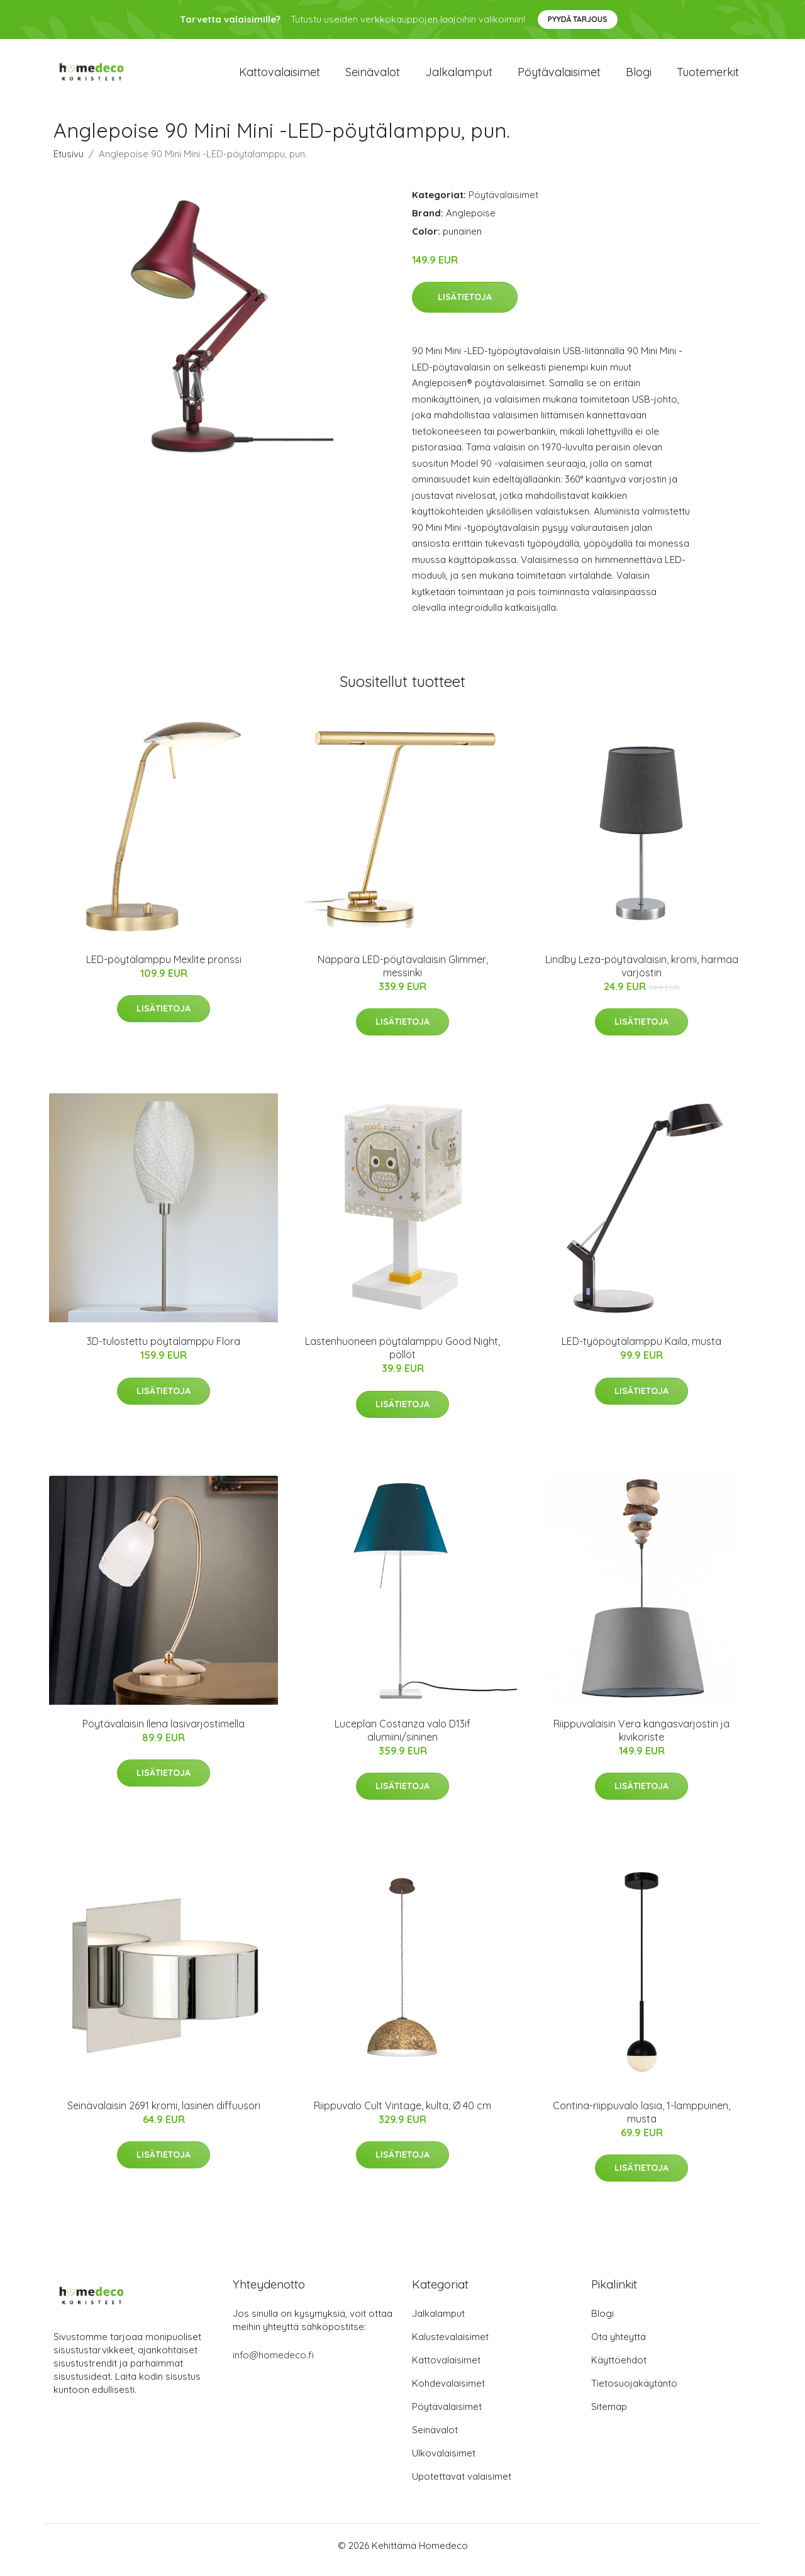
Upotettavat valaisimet (461, 2485)
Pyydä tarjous (578, 19)
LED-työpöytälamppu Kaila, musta (641, 1350)
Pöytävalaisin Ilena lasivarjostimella (163, 1732)
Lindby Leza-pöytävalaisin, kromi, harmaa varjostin (641, 975)
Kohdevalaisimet (448, 2392)
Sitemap (609, 2415)
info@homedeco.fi (273, 2364)
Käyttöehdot (619, 2369)
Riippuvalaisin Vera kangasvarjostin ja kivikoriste (641, 1739)
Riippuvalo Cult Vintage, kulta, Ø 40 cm (402, 2114)
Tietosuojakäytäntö (634, 2392)
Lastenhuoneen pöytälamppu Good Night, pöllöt (402, 1356)
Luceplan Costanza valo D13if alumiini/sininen (402, 1739)
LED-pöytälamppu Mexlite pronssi (164, 968)
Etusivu (68, 163)
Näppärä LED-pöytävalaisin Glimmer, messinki (403, 975)
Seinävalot (372, 76)
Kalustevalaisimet (450, 2345)
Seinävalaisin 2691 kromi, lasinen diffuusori (163, 2114)
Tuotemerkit (708, 76)
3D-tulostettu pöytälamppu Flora (163, 1350)
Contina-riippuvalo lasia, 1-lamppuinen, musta (641, 2121)
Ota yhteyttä (618, 2345)
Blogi (639, 76)
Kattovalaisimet (279, 76)
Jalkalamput (458, 76)
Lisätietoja (465, 305)
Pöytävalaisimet (559, 76)
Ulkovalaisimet (443, 2462)
